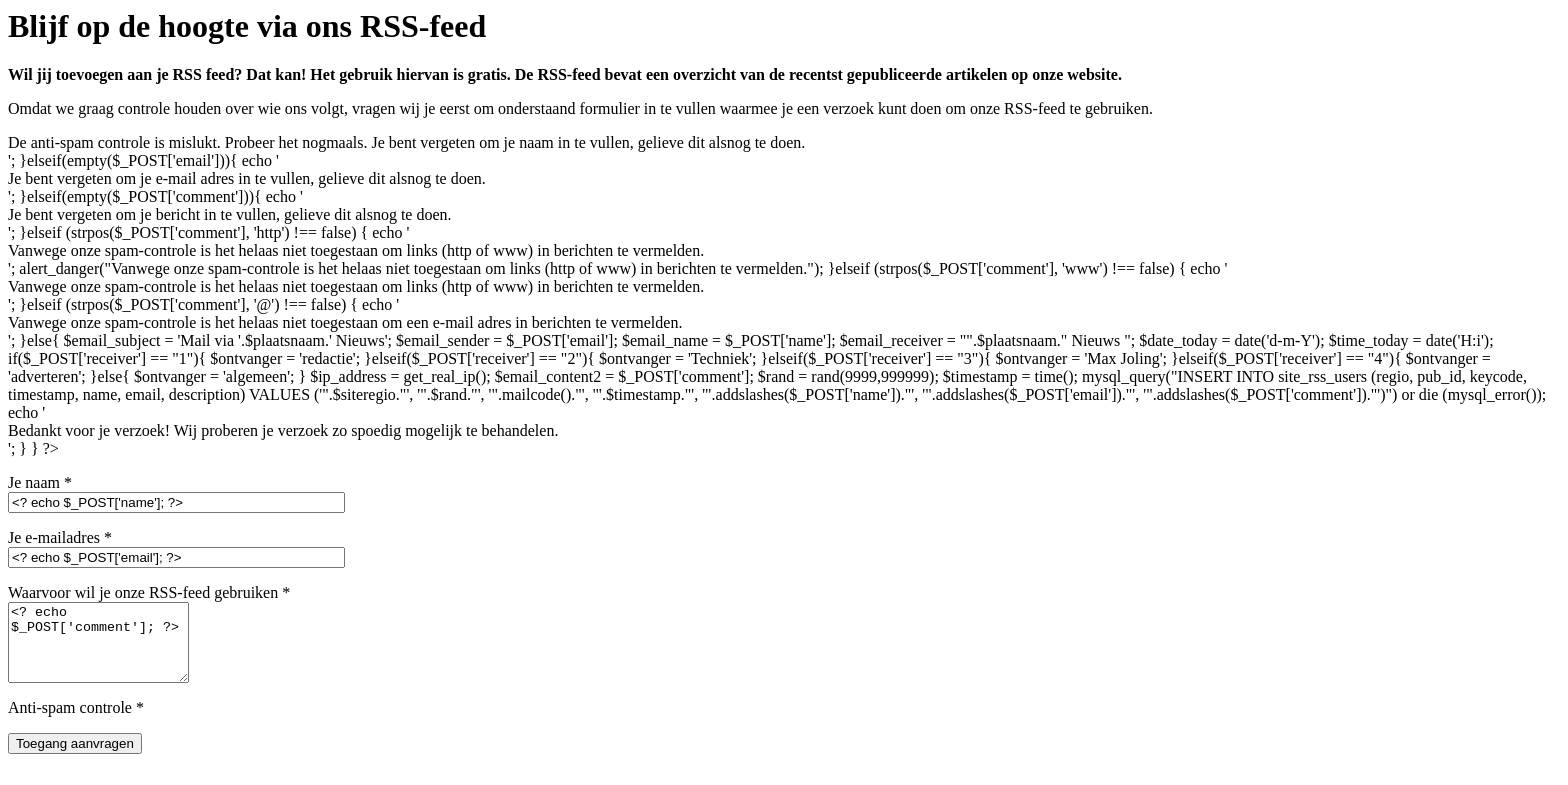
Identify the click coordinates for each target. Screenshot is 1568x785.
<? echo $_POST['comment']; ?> (108, 650)
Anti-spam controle (76, 722)
